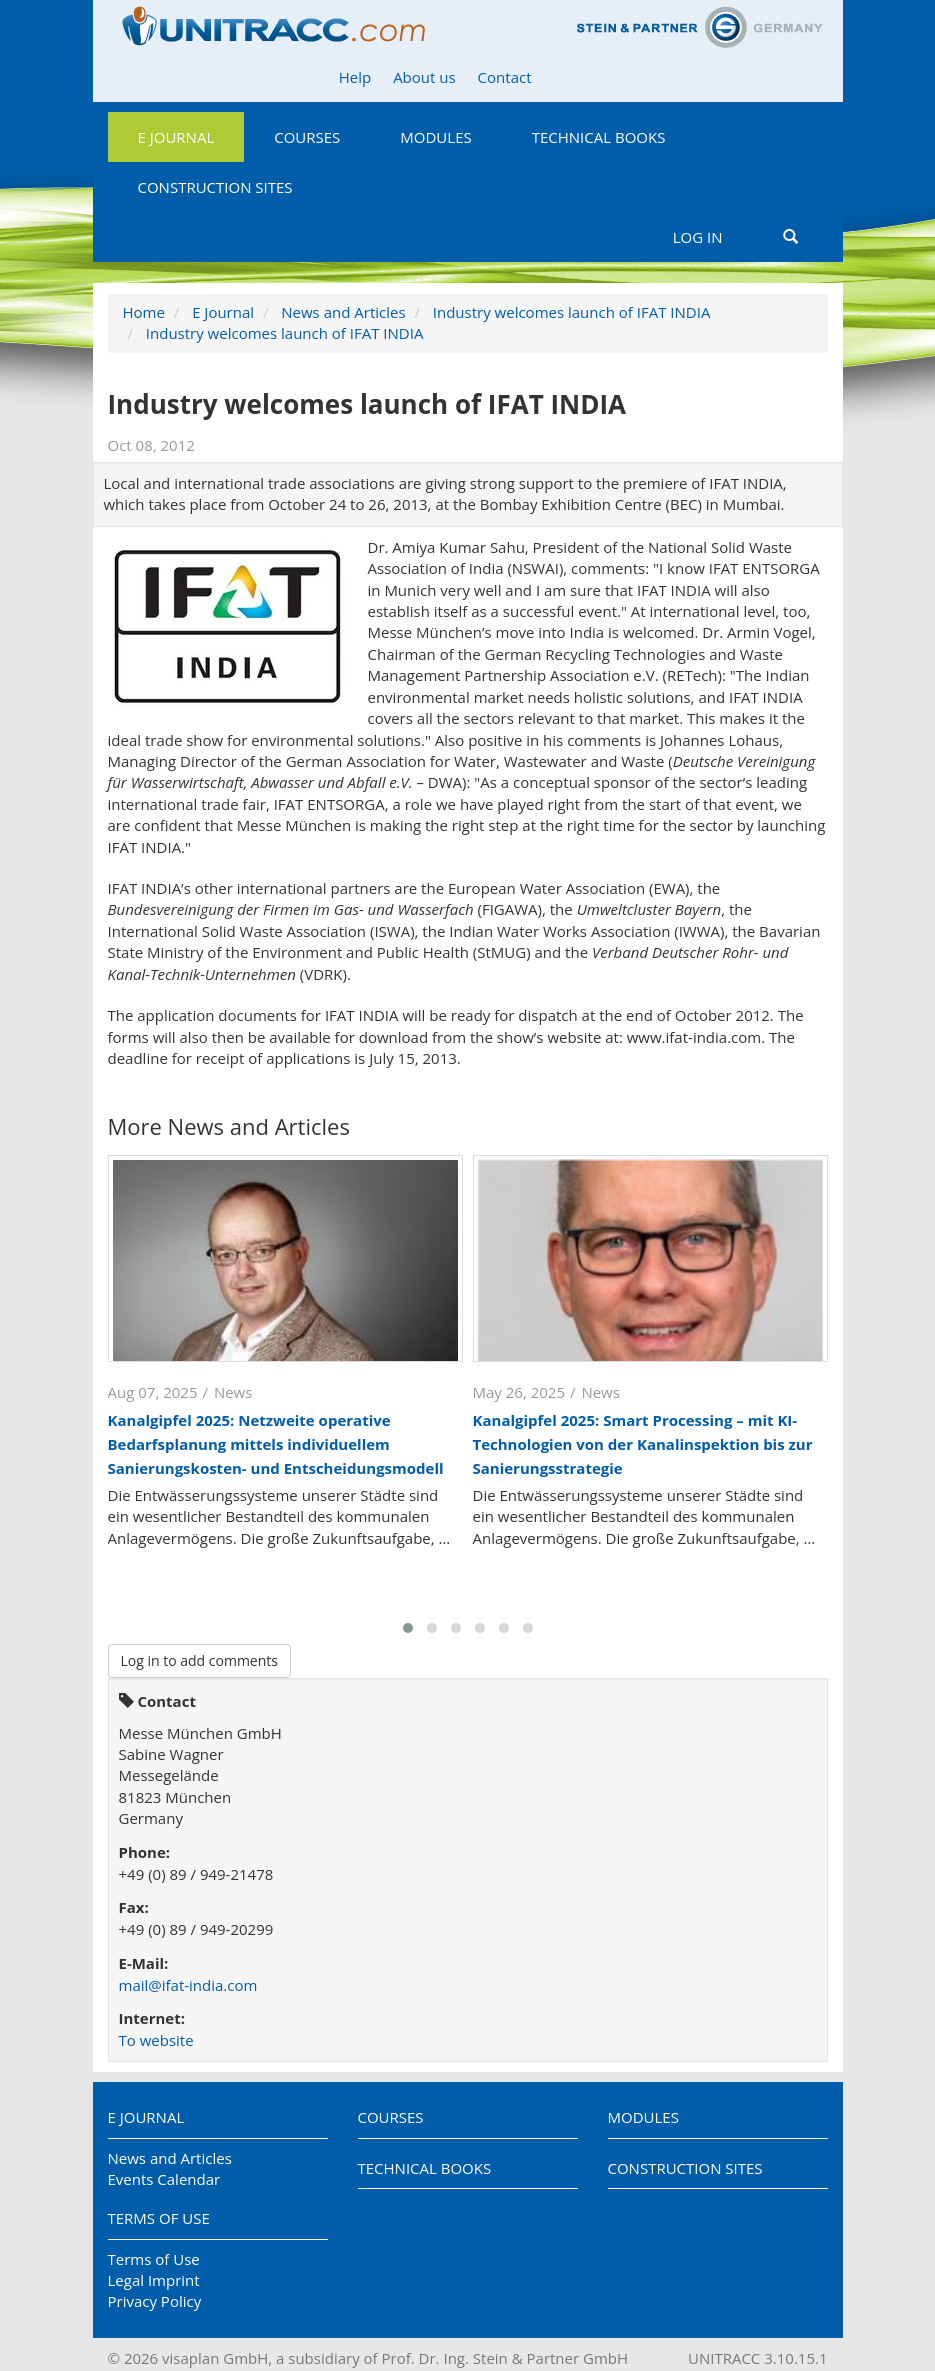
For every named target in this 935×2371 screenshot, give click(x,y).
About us (424, 77)
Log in (698, 237)
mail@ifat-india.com (188, 1985)
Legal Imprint (154, 2280)
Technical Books (599, 137)
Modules (435, 137)
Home (144, 312)
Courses (307, 137)
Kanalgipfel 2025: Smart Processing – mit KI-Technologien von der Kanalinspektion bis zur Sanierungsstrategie (643, 1444)
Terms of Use (159, 2218)
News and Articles (343, 312)
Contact (505, 77)
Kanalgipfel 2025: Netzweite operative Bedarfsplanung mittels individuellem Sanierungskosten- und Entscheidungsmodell (276, 1444)
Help (355, 77)
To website (156, 2040)
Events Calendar (164, 2179)
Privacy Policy (155, 2301)
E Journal (176, 137)
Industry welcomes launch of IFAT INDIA (572, 312)
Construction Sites (215, 187)
